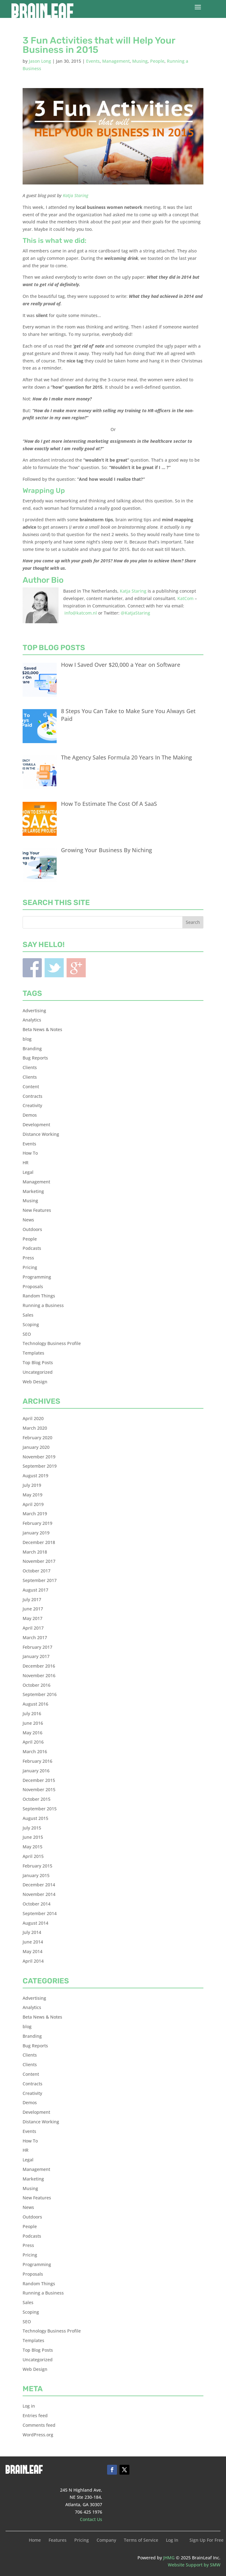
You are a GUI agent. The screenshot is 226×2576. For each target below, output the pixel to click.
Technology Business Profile (52, 1343)
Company (106, 2540)
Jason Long (40, 61)
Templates (33, 1353)
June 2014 (33, 1942)
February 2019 (37, 1523)
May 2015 (32, 1847)
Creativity (32, 1105)
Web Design (35, 1382)
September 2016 (40, 1694)
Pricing (30, 1267)
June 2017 (33, 1609)
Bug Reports (35, 1058)
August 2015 (35, 1818)
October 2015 (36, 1799)
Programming (37, 1277)
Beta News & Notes (42, 1029)
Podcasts (32, 1248)
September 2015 (40, 1809)
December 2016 (39, 1666)
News (28, 1220)
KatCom (185, 598)
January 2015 (36, 1875)
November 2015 (39, 1789)
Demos (30, 1115)
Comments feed (39, 2425)
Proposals (33, 1286)
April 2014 (33, 1961)
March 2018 (35, 1552)
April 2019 (33, 1504)
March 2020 (35, 1428)
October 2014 (36, 1904)
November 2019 (39, 1457)
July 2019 (32, 1485)
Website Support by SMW (194, 2565)
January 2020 (36, 1447)
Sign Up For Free (206, 2540)
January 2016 (36, 1771)
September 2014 (40, 1913)
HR (25, 1162)
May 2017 (32, 1618)
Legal (28, 1172)
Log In (172, 2540)
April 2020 (33, 1418)
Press (28, 1258)
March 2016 (35, 1751)
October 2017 (36, 1571)
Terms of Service (141, 2540)
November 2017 (39, 1561)
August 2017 (35, 1590)
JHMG (169, 2558)
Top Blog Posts (38, 1362)
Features (58, 2540)
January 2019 (36, 1533)
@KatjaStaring (135, 613)
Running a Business (43, 1305)
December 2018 (39, 1542)
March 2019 (35, 1513)
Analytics (32, 1020)
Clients (30, 1067)
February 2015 (37, 1866)
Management (116, 61)
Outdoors (32, 1229)
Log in (29, 2406)
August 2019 (35, 1475)
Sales (28, 1315)
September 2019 (40, 1466)
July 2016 (32, 1713)
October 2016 (36, 1685)
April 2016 (33, 1742)
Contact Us (91, 2519)
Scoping (31, 1324)
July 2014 (32, 1932)
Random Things (39, 1296)
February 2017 (37, 1647)
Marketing (33, 1191)
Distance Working (41, 1134)
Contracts (32, 1096)
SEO (27, 1334)
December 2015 (39, 1780)
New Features (37, 1210)
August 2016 (35, 1704)
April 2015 (33, 1856)
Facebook (32, 967)
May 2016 (32, 1733)
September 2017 (40, 1580)
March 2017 (35, 1637)
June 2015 (33, 1837)
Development (36, 1124)
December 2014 (39, 1885)
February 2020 (37, 1437)
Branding (32, 1048)
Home (35, 2540)
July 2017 (32, 1599)
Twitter (54, 967)
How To (30, 1153)
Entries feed (35, 2415)
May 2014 (32, 1951)
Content (31, 1086)
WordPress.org (38, 2435)
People (157, 61)
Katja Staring (75, 195)
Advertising (34, 1010)
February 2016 (37, 1761)
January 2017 (36, 1656)
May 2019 (32, 1495)
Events (93, 61)
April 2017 (33, 1628)
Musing (140, 61)
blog (27, 1039)
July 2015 (32, 1828)
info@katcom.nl (80, 613)
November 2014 (39, 1894)
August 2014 (35, 1923)
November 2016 (39, 1675)
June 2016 (33, 1723)
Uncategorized (38, 1372)
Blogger (76, 967)
